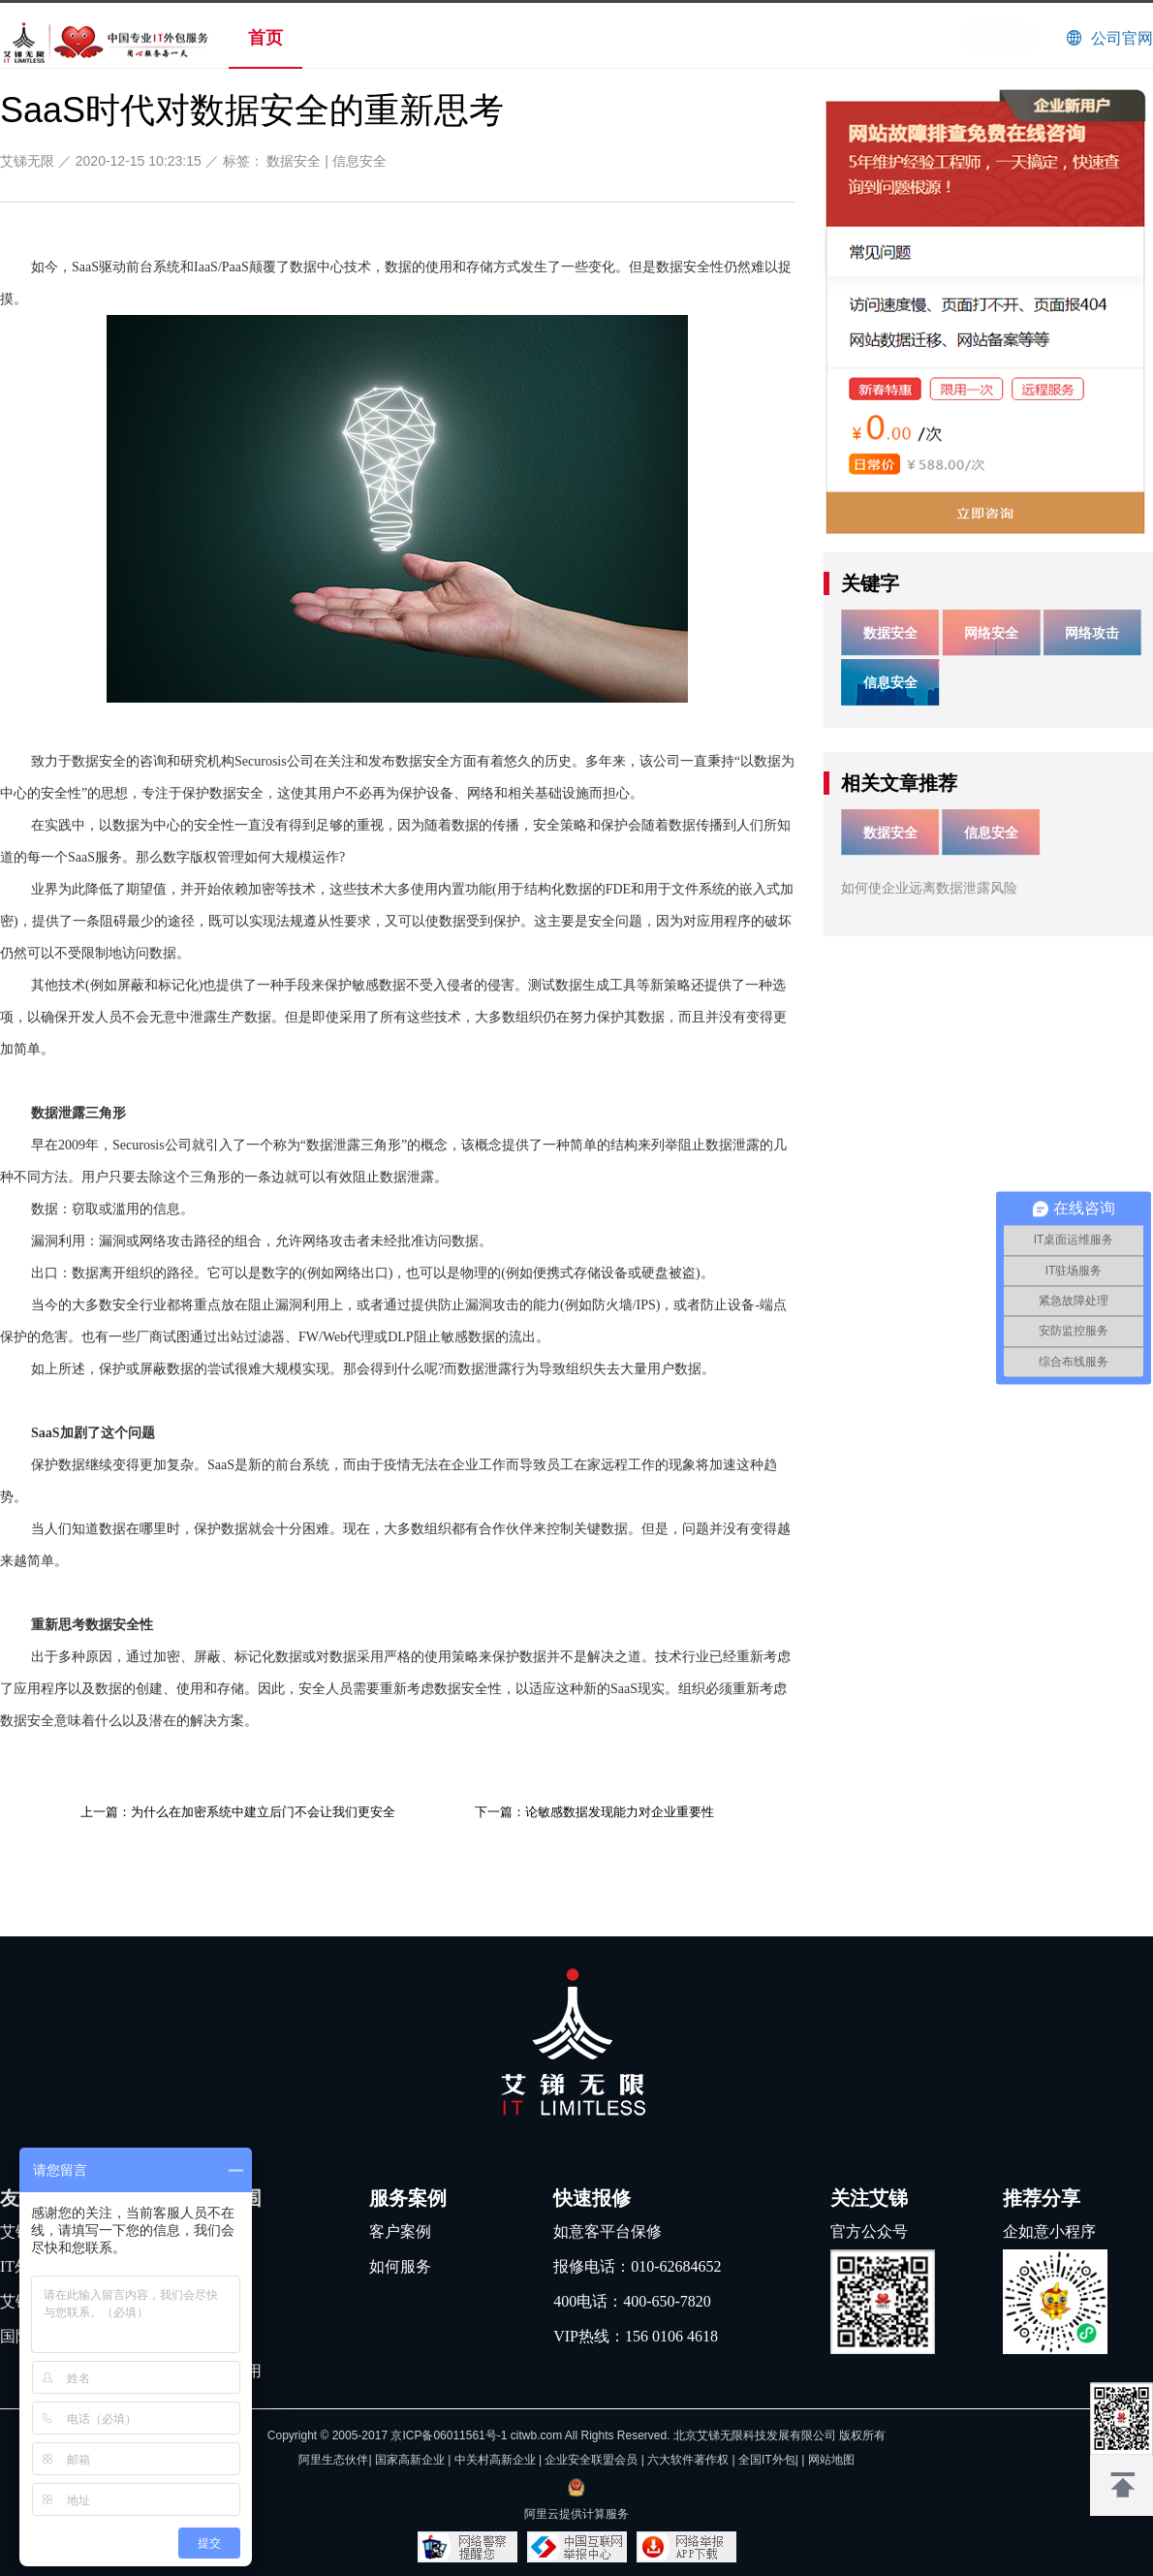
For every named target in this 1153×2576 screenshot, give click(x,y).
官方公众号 (869, 2231)
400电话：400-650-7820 (632, 2301)
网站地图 (831, 2459)
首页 (265, 37)
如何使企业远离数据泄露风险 (929, 887)
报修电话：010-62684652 (637, 2266)
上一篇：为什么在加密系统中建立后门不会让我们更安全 (237, 1812)
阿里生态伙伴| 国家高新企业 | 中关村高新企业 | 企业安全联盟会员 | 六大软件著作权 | (518, 2459)
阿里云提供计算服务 (576, 2514)
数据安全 (293, 161)
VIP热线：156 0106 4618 (635, 2336)
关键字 (870, 583)
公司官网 (1122, 38)
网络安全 (991, 633)
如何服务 (400, 2266)
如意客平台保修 (607, 2231)
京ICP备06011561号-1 (448, 2435)
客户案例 (400, 2231)
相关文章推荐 (899, 783)
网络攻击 (1092, 633)
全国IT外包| (769, 2459)
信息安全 (359, 161)
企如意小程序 (1049, 2231)
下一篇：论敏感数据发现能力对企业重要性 (594, 1812)
